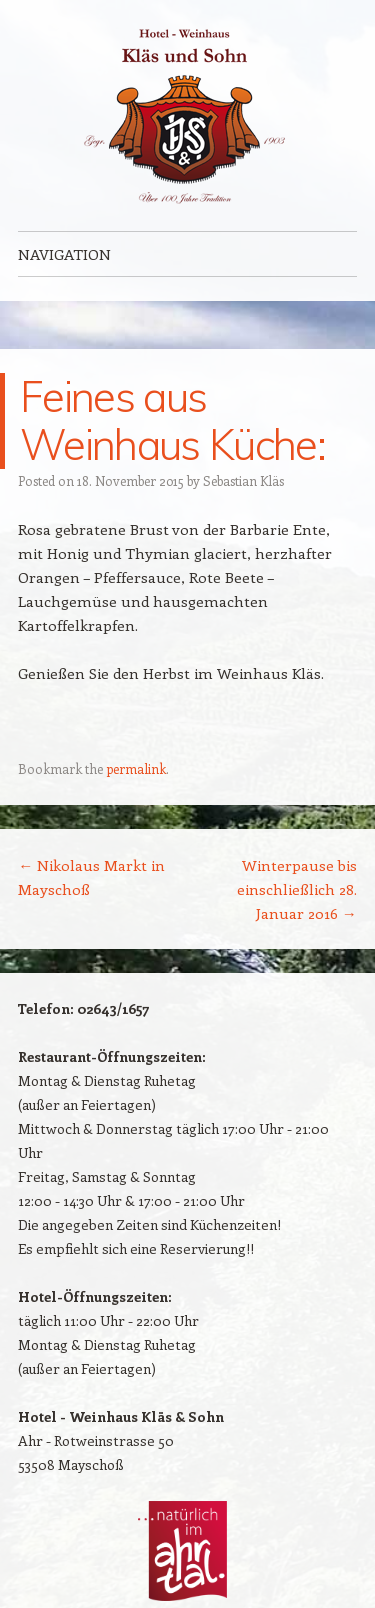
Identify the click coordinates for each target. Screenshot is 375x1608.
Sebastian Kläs (243, 480)
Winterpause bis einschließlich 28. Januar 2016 (297, 889)
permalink (136, 768)
